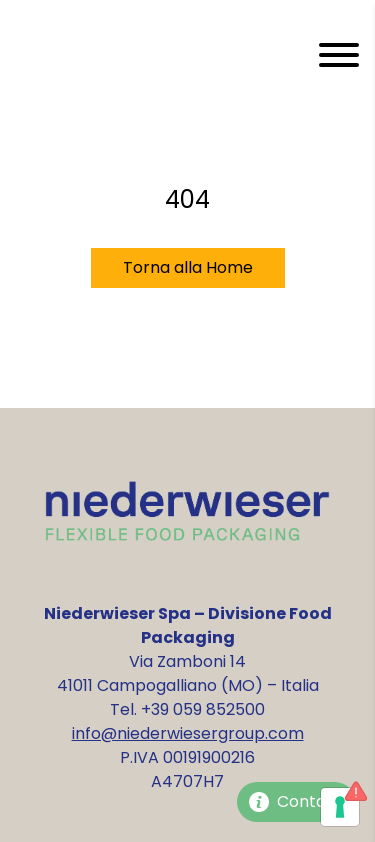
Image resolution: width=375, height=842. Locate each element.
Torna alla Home (188, 267)
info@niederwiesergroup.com (188, 733)
